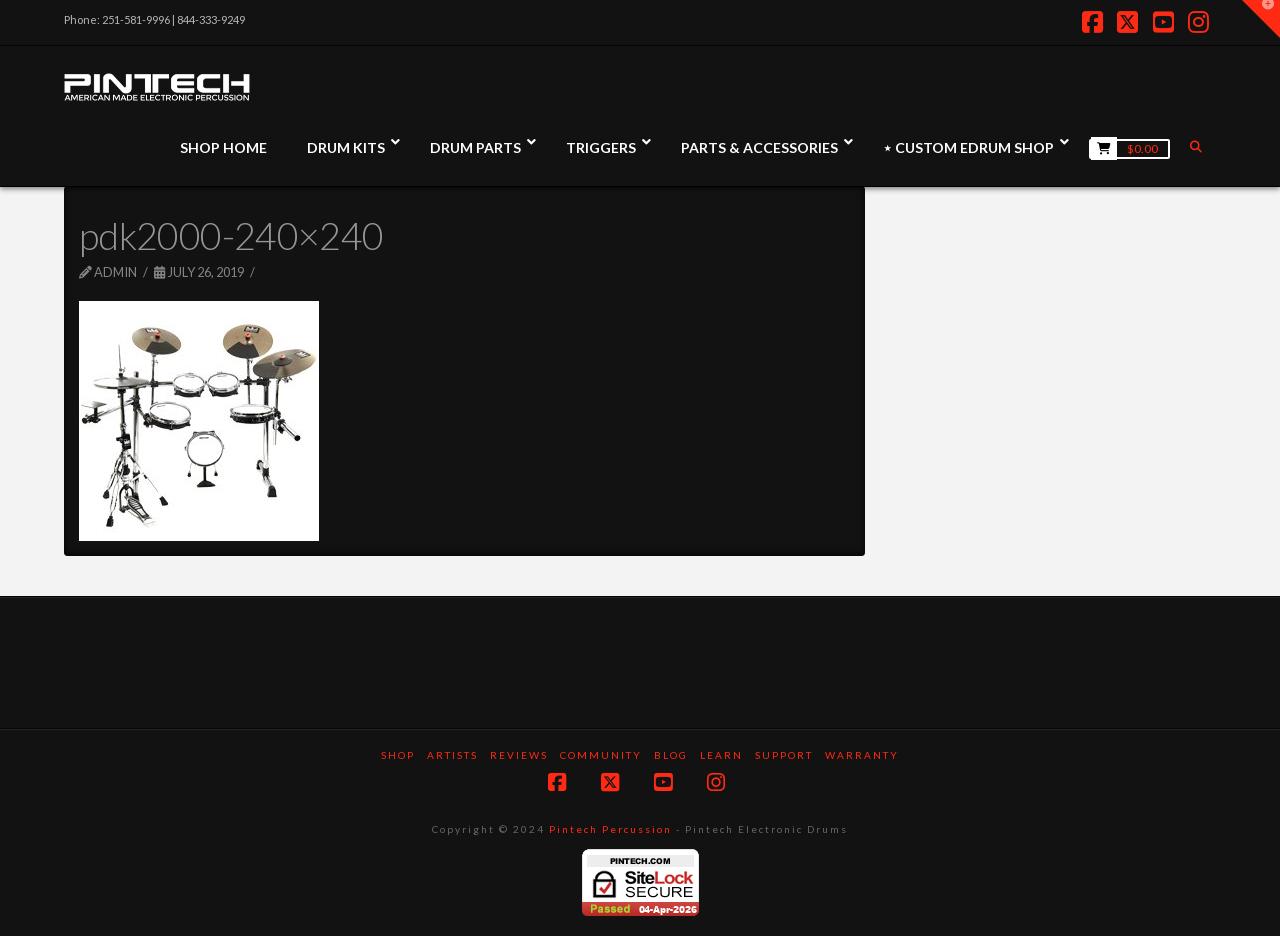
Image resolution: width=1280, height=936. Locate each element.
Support (784, 755)
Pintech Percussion (610, 829)
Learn (721, 755)
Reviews (519, 755)
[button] (1261, 19)
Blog (671, 755)
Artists (452, 755)
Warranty (862, 755)
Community (601, 755)
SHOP (398, 755)
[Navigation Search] (1198, 146)
